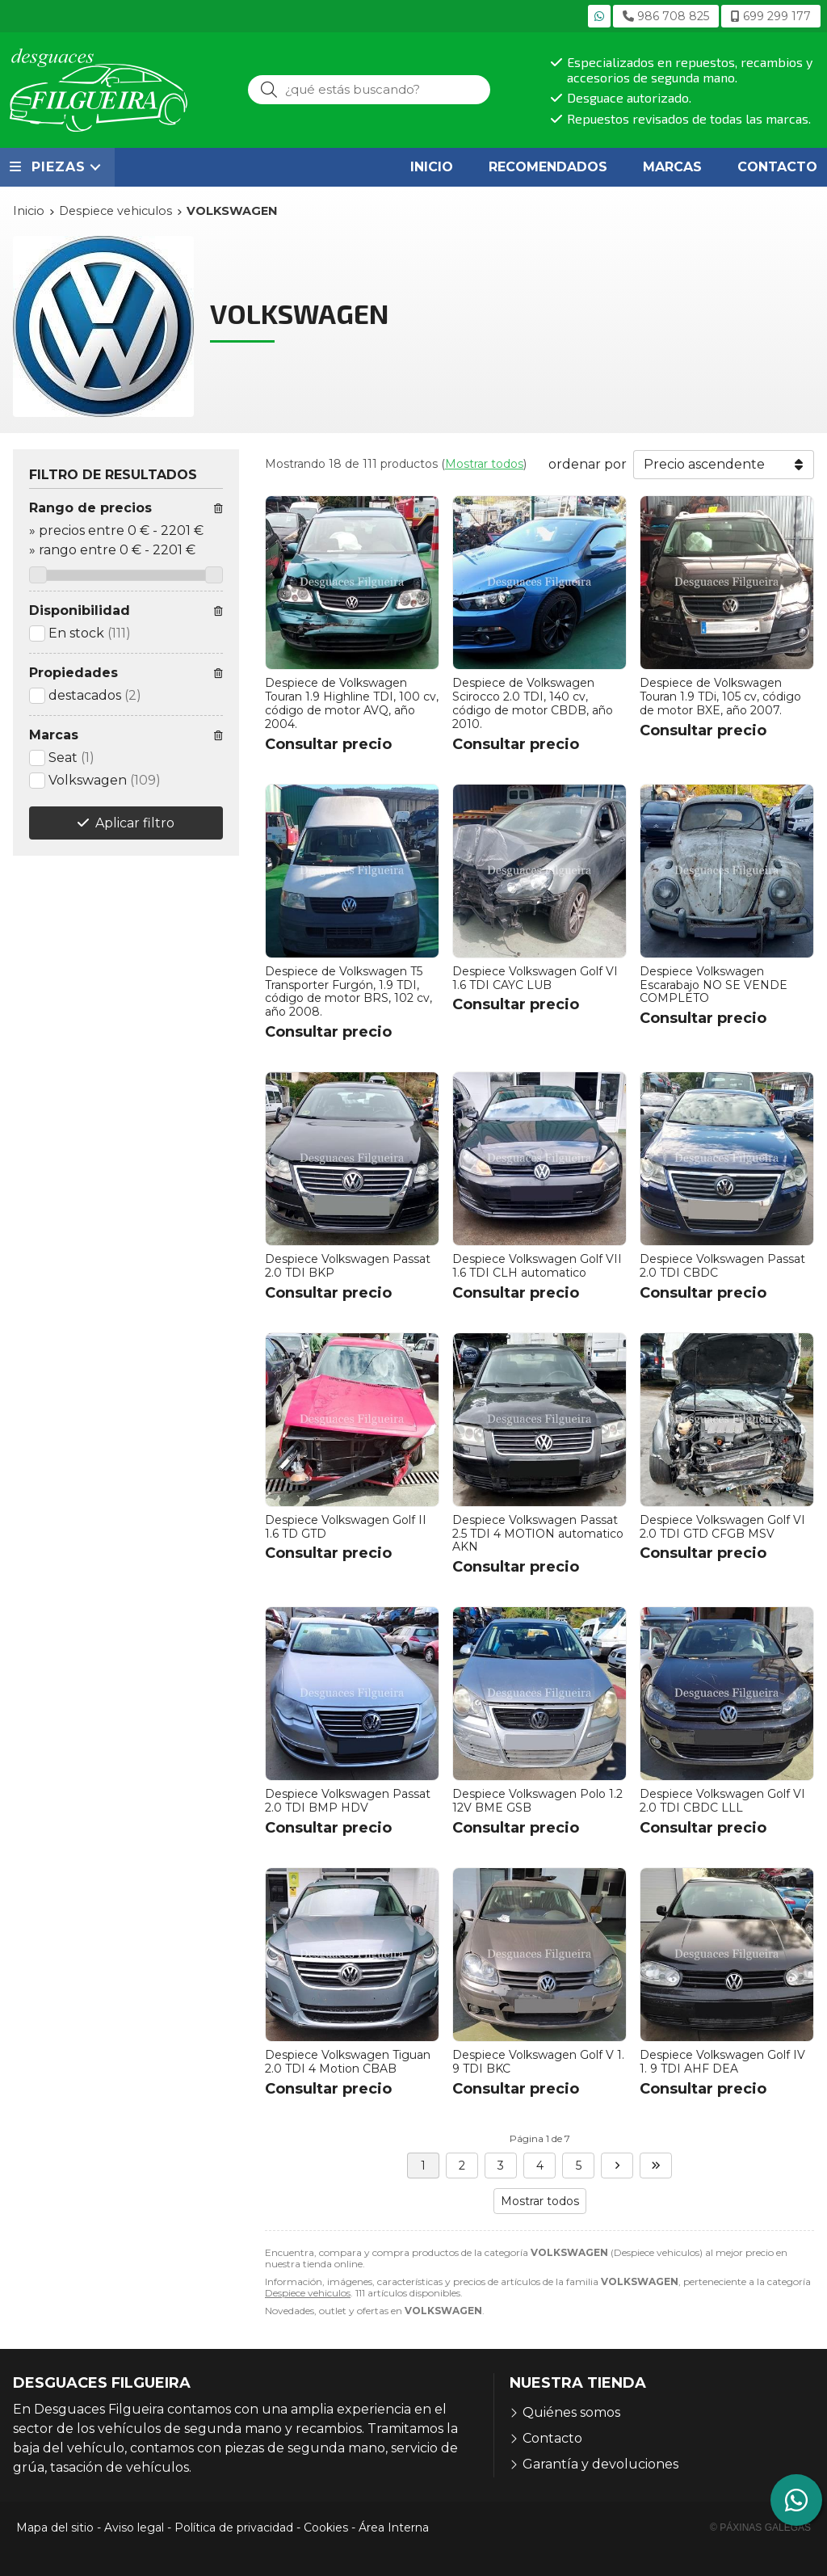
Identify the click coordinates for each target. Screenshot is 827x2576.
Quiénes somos (571, 2412)
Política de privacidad (233, 2527)
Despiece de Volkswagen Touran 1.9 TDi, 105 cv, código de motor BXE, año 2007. (720, 697)
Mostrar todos (484, 464)
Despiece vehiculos (308, 2293)
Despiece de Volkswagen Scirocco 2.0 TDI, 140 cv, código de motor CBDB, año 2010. (532, 703)
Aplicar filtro (134, 823)
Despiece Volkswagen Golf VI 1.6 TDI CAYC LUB (535, 978)
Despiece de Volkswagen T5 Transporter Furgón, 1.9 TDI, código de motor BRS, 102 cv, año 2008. (348, 991)
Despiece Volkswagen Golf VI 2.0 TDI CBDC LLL (722, 1801)
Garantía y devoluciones (600, 2464)
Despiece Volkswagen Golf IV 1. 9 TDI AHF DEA (722, 2062)
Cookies (326, 2527)
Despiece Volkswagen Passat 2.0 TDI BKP (347, 1266)
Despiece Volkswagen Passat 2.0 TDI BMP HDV (347, 1801)
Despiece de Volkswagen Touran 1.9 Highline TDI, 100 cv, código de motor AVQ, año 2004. (352, 703)
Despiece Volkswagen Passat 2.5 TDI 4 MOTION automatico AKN (537, 1534)
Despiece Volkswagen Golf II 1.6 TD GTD (345, 1527)
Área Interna (394, 2527)
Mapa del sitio (55, 2527)
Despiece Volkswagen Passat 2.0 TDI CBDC (722, 1266)
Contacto (552, 2438)
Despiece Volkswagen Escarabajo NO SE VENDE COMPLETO (713, 985)
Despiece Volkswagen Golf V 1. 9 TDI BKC (538, 2062)
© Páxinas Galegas (760, 2527)
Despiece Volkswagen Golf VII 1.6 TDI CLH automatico (537, 1266)
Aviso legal (134, 2527)
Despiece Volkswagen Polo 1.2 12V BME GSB (537, 1801)
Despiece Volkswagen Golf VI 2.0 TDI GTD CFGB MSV (722, 1527)
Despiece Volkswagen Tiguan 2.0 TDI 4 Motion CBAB (347, 2062)
